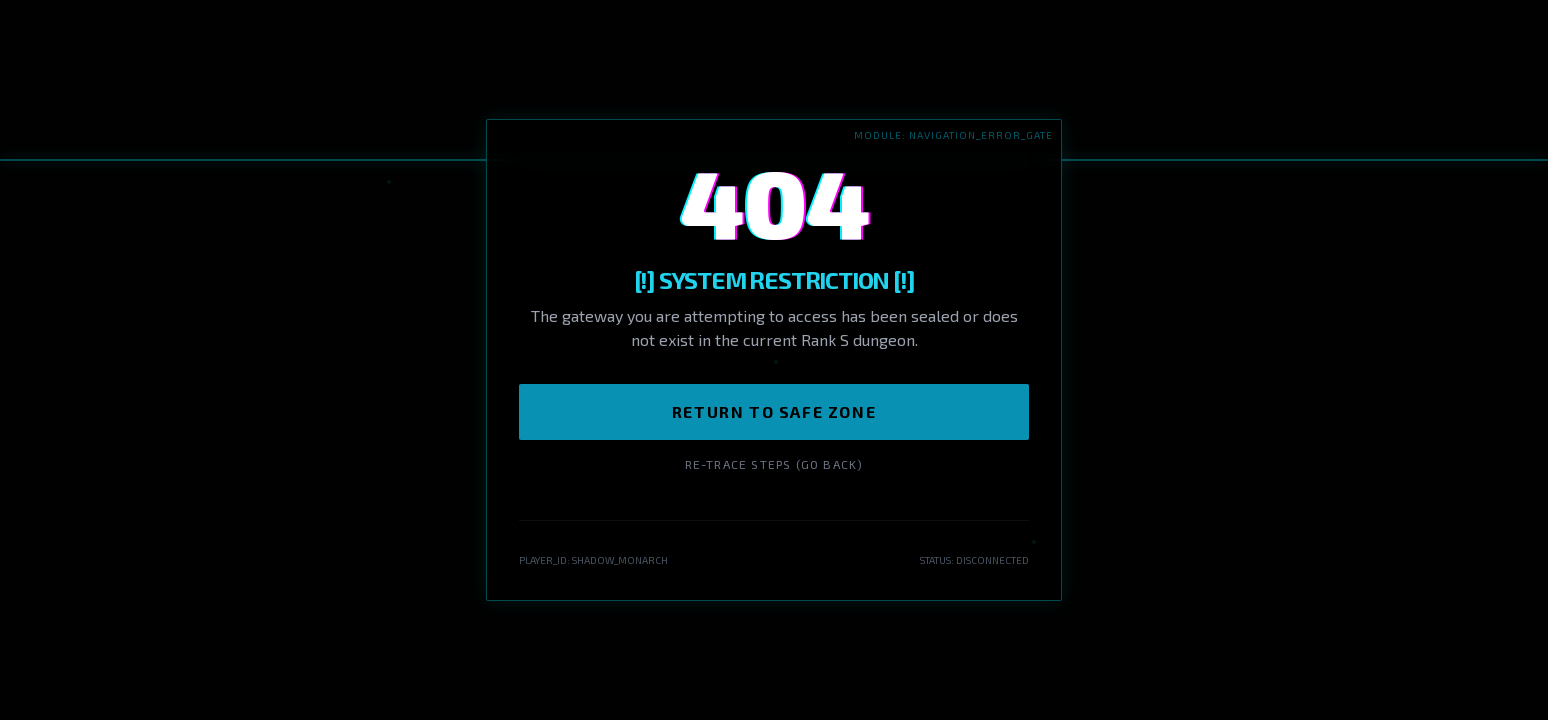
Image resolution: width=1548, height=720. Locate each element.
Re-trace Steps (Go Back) (774, 464)
